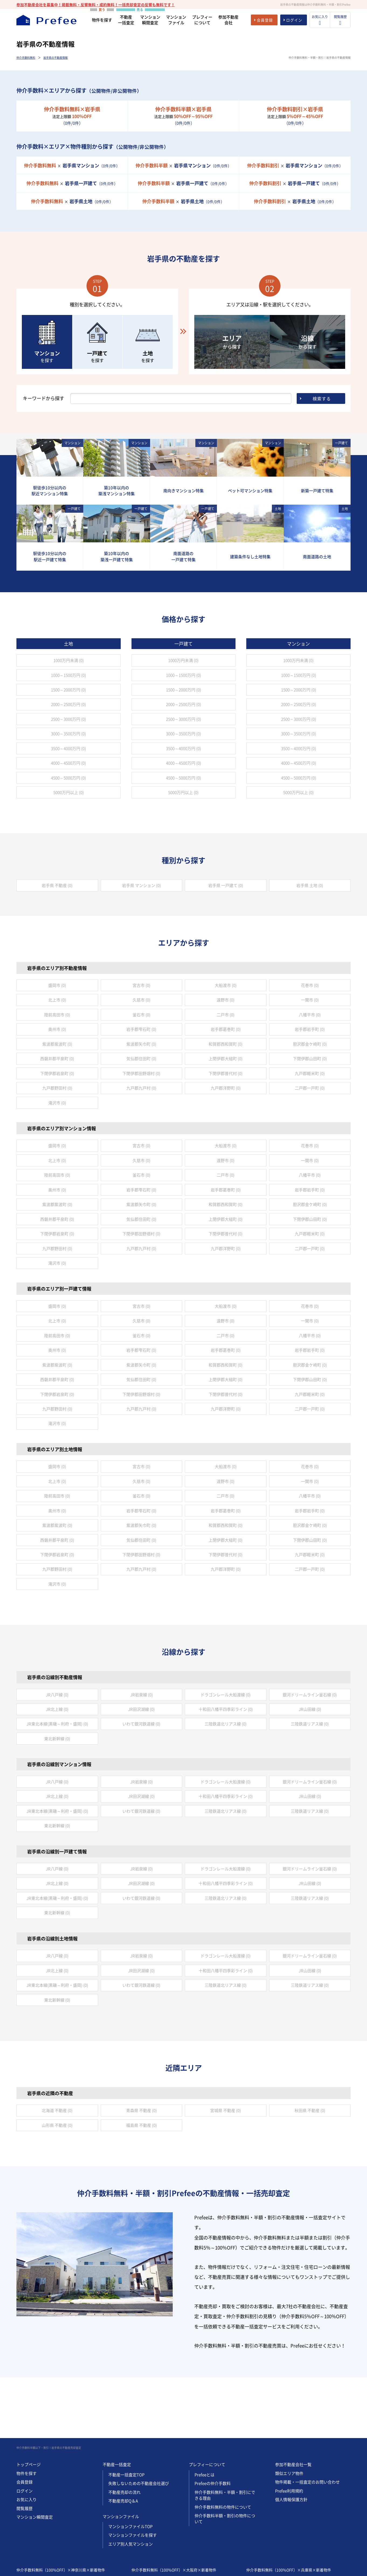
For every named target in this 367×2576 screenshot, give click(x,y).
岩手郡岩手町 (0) (310, 1029)
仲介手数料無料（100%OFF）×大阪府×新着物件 (173, 2509)
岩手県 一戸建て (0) (225, 885)
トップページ (28, 2404)
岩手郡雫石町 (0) (141, 1029)
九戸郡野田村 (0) (57, 1088)
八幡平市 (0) (310, 1015)
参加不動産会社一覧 (293, 2404)
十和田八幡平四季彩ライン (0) (226, 1709)
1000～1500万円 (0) (68, 675)
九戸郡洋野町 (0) (226, 1088)
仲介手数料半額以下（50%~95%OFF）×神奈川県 (59, 2542)
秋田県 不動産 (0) (310, 2110)
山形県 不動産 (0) (57, 2125)
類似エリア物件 (289, 2413)
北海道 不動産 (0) (57, 2110)
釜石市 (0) (141, 1015)
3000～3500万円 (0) (68, 734)
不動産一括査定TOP (126, 2414)
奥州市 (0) (57, 1029)
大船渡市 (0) (226, 985)
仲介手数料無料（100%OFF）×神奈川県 (51, 2533)
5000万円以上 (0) (68, 792)
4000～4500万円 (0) (68, 763)
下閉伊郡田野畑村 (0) (141, 1073)
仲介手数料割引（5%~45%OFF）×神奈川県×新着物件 (63, 2525)
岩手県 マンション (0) (141, 885)
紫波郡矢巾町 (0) (141, 1044)
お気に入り (26, 2439)
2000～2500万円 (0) (68, 704)
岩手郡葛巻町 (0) (226, 1029)
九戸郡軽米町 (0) (310, 1073)
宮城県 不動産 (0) (225, 2110)
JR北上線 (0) (57, 1709)
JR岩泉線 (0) (141, 1695)
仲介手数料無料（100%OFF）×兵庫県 (279, 2533)
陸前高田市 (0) (57, 1015)
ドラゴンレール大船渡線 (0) (225, 1695)
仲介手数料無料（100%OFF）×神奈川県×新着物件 (60, 2509)
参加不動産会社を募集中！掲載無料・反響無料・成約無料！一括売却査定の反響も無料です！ (95, 4)
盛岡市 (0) (57, 985)
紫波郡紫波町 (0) (57, 1044)
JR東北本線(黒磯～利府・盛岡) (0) (57, 1724)
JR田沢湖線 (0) (141, 1709)
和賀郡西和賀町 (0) (226, 1044)
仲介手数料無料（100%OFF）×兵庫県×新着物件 (288, 2509)
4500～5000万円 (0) (68, 778)
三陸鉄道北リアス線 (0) (226, 1724)
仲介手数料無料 (25, 58)
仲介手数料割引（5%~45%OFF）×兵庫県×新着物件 (291, 2525)
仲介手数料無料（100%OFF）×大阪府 (164, 2533)
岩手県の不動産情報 (55, 58)
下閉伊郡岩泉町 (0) (57, 1073)
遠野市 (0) (225, 1000)
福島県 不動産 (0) (141, 2125)
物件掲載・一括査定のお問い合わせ (307, 2421)
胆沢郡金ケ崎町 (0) (310, 1044)
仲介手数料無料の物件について (223, 2446)
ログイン (24, 2430)
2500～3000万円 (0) (68, 719)
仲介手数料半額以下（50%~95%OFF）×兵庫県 (287, 2542)
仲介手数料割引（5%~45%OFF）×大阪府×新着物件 (176, 2525)
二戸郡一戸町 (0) (310, 1088)
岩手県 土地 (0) (309, 885)
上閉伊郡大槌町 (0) (226, 1059)
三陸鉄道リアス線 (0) (310, 1724)
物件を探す (26, 2413)
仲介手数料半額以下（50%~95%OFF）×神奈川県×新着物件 (68, 2517)
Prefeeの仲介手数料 (213, 2423)
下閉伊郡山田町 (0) (310, 1059)
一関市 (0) (310, 1000)
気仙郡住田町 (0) (141, 1059)
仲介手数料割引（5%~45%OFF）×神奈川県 (54, 2550)
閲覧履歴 (24, 2448)
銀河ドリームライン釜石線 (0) (310, 1695)
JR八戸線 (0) (57, 1695)
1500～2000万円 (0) (68, 690)
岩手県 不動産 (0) (57, 885)
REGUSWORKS (51, 2570)
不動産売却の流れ (124, 2432)
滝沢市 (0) (57, 1103)
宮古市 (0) (141, 985)
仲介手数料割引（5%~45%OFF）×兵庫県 (282, 2550)
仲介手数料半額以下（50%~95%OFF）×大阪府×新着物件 (181, 2517)
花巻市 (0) (310, 985)
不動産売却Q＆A (123, 2440)
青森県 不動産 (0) (141, 2110)
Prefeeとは (204, 2414)
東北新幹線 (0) (57, 1739)
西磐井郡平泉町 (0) (57, 1059)
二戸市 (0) (225, 1015)
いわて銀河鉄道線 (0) (141, 1724)
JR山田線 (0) (310, 1709)
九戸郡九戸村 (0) (141, 1088)
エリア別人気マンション (130, 2483)
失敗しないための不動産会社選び (138, 2423)
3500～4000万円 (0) (68, 748)
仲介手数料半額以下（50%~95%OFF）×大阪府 (172, 2542)
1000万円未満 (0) (68, 660)
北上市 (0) (57, 1000)
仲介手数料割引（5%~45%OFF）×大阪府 (167, 2550)
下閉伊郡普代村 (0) (226, 1073)
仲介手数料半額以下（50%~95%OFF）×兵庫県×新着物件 (296, 2517)
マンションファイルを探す (132, 2474)
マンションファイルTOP (130, 2466)
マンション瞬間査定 (34, 2456)
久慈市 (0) (141, 1000)
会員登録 (24, 2421)
